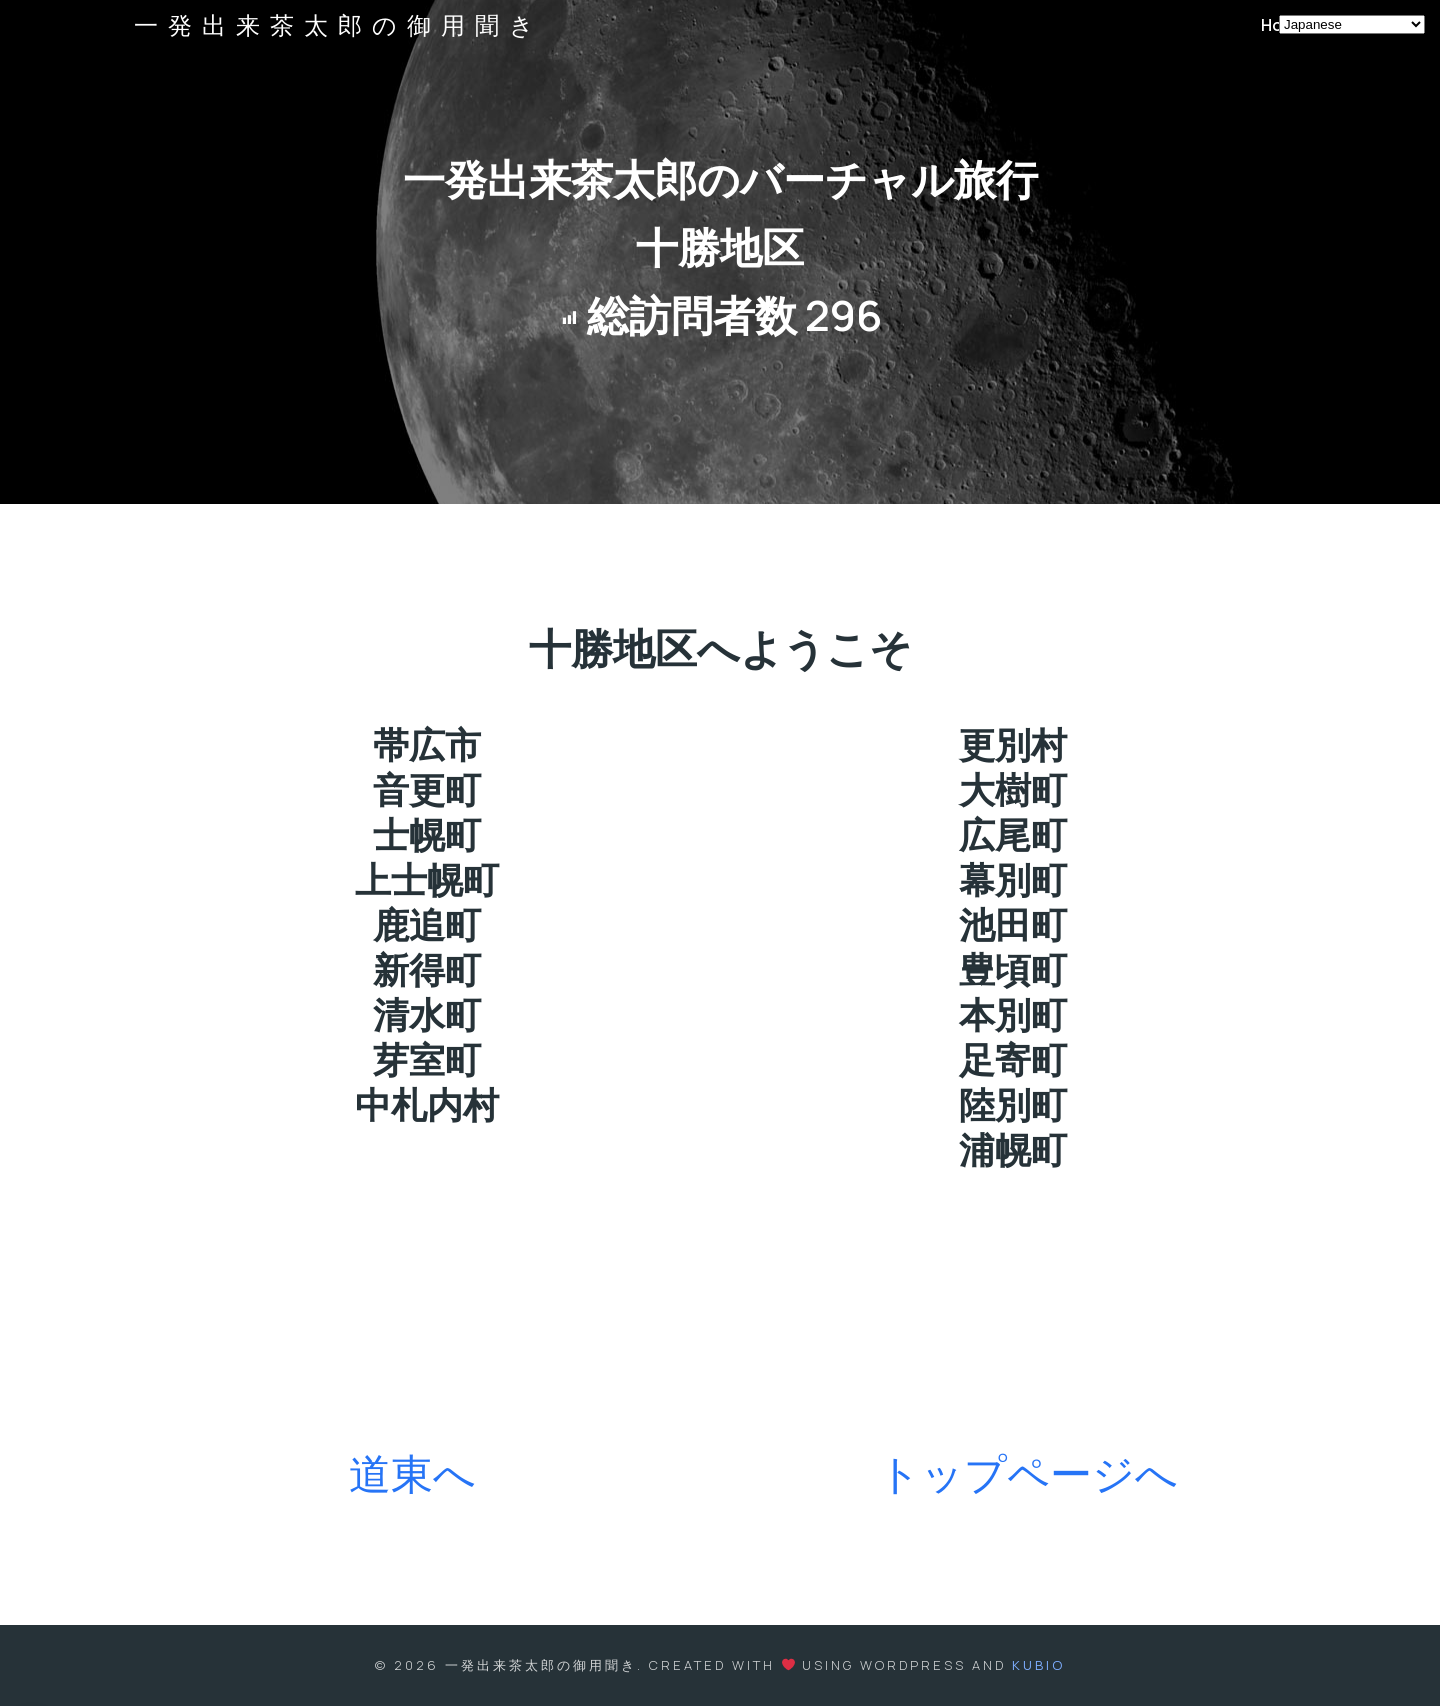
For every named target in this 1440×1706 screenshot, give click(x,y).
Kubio (1038, 1665)
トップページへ (1028, 1473)
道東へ (412, 1473)
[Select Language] (1352, 24)
